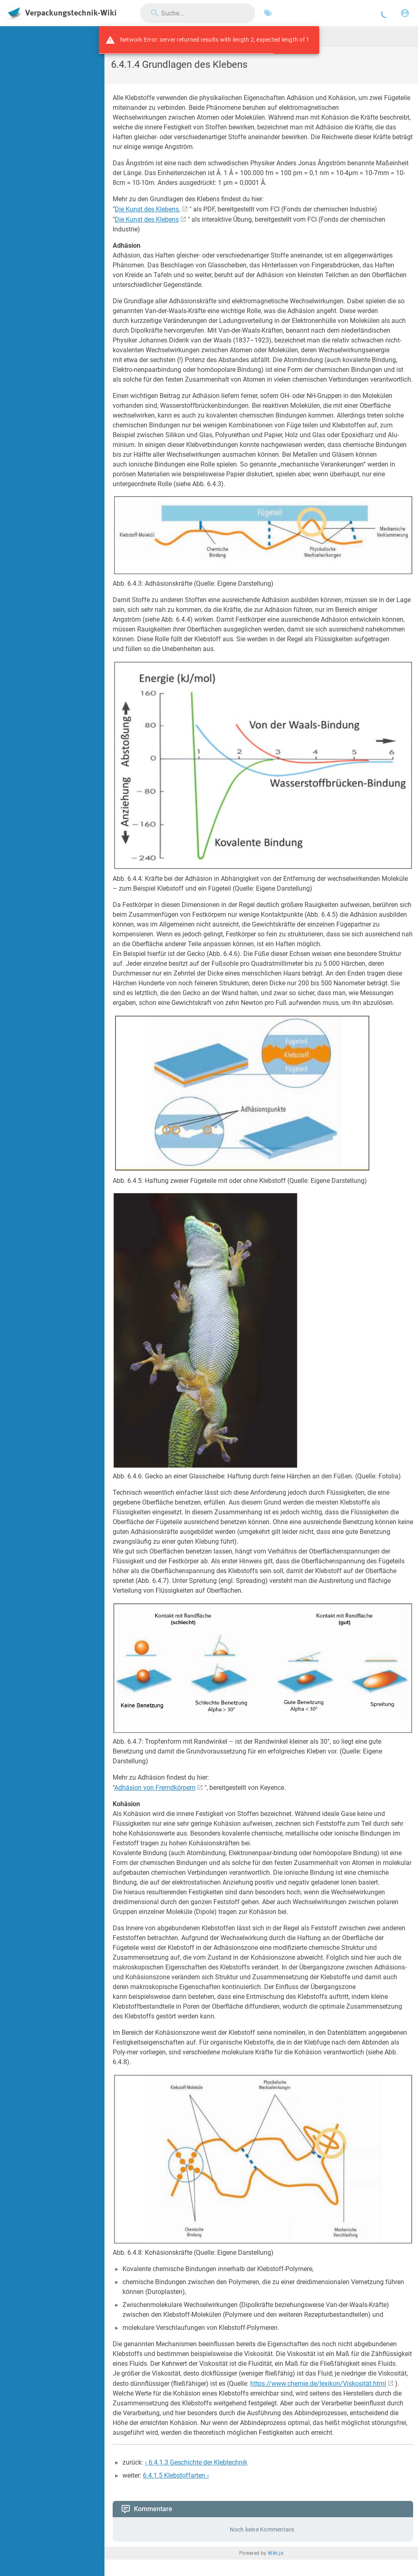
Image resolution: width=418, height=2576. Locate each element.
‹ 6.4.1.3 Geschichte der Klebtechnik (196, 2462)
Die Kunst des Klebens (147, 219)
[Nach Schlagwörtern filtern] (268, 13)
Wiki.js (275, 2553)
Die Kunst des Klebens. (147, 209)
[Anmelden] (405, 13)
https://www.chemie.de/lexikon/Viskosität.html (318, 2383)
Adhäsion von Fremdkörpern (155, 1787)
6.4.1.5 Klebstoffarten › (176, 2475)
